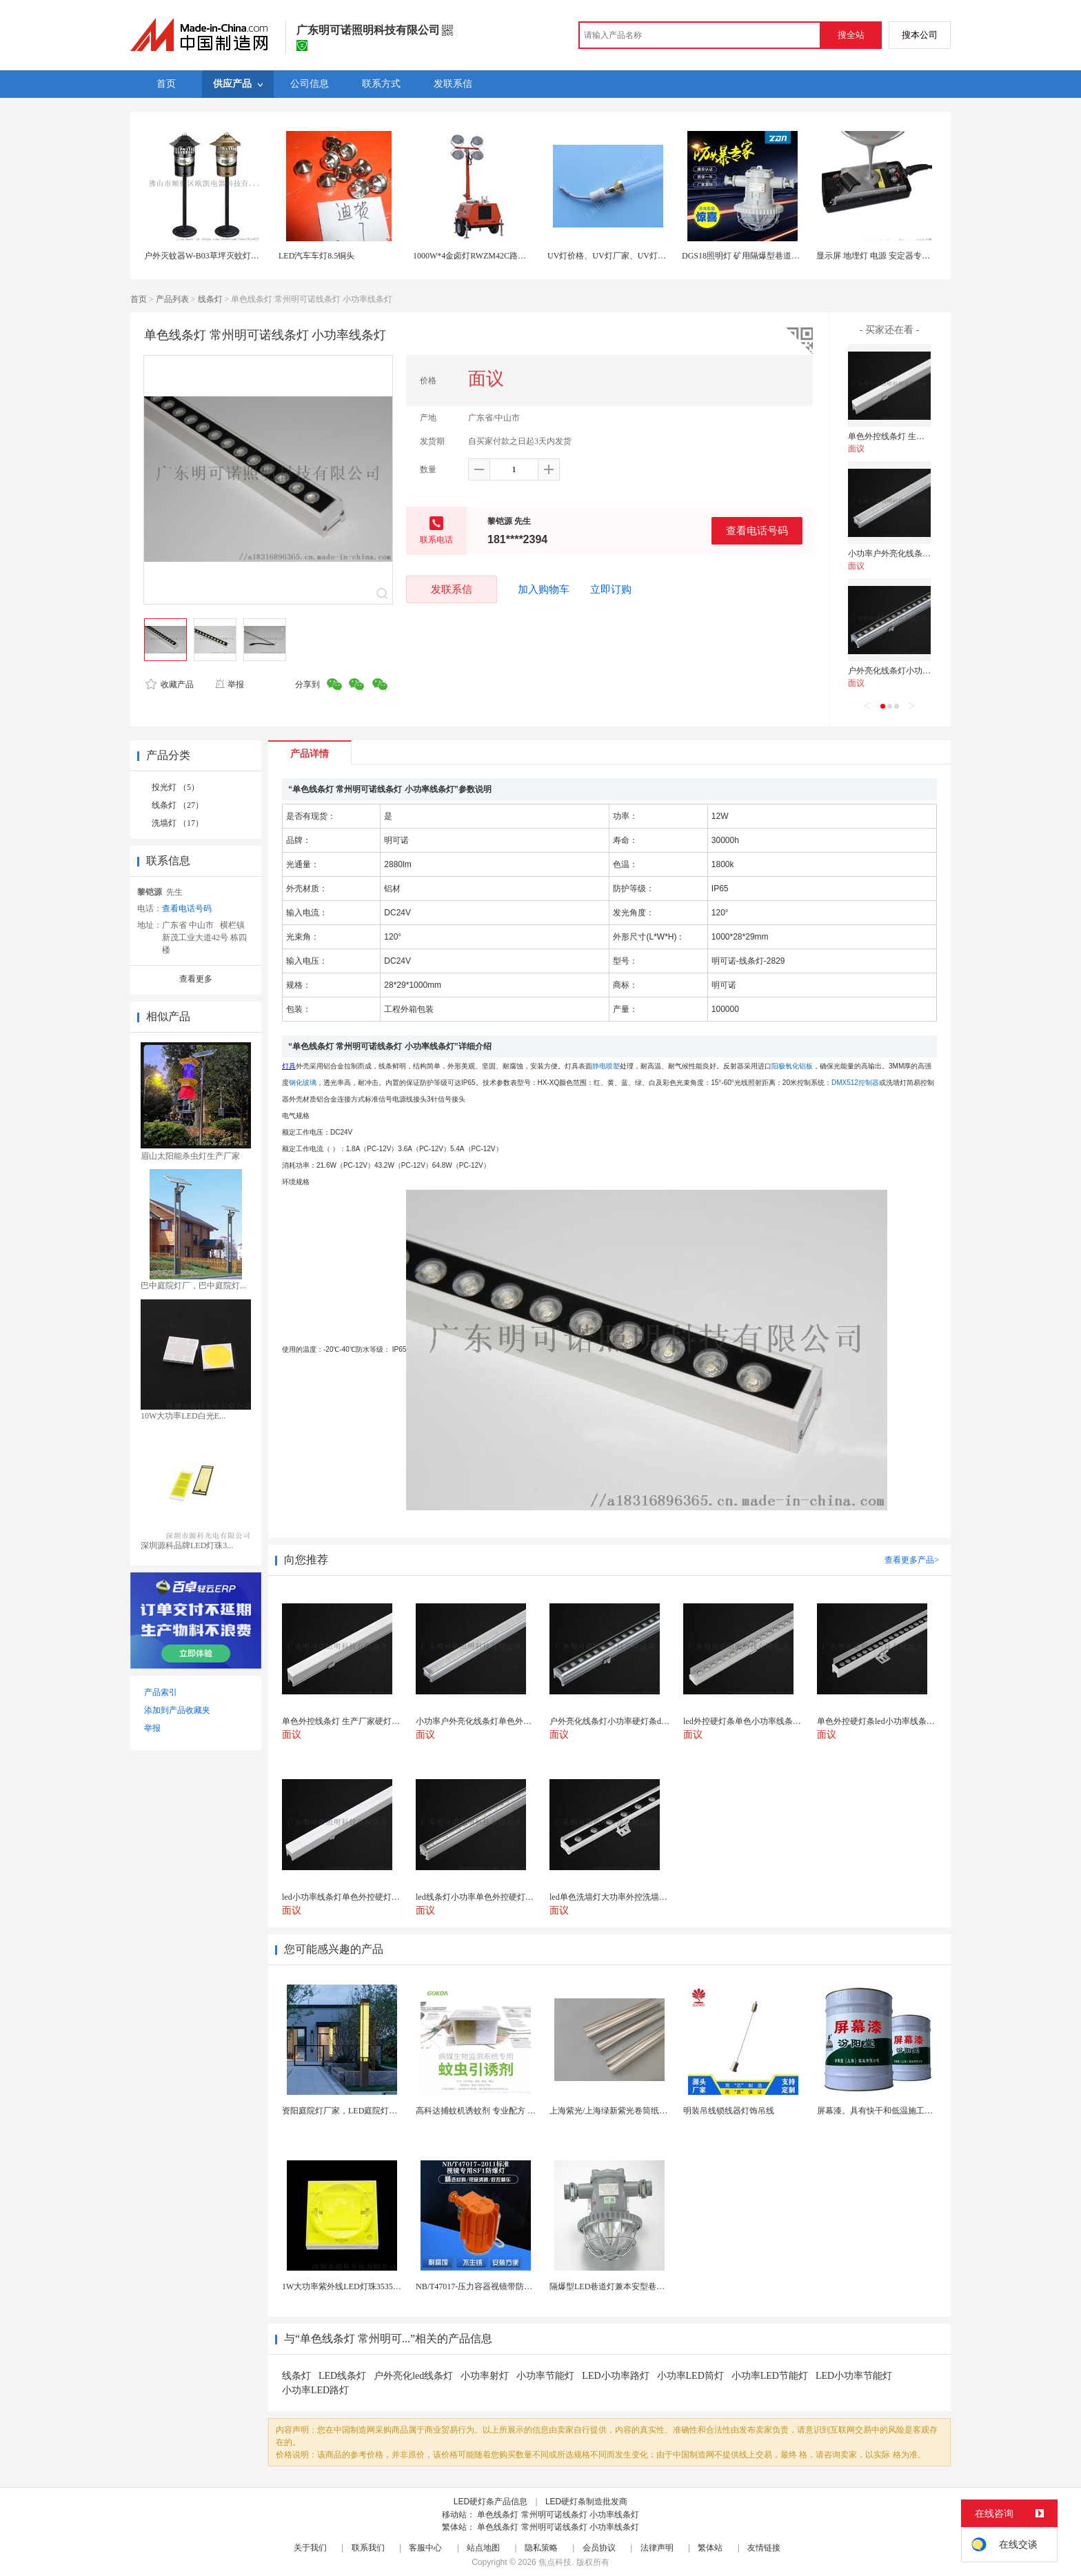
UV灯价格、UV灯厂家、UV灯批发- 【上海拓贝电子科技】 (654, 256)
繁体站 (710, 2548)
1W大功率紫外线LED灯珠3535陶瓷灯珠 (354, 2286)
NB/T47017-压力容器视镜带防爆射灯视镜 (490, 2286)
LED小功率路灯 (615, 2376)
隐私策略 (541, 2548)
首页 (138, 299)
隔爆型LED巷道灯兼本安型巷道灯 (611, 2286)
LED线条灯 (342, 2376)
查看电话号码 (757, 530)
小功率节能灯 (545, 2376)
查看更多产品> (912, 1560)
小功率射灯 (485, 2376)
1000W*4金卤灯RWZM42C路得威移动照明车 (494, 256)
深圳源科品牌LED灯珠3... (187, 1545)
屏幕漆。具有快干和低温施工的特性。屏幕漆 (899, 2111)
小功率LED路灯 (315, 2390)
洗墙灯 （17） (177, 823)
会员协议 (599, 2548)
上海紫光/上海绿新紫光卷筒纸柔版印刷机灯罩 (633, 2111)
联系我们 (368, 2548)
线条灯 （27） (177, 805)
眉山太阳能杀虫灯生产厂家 (190, 1156)
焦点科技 (555, 2562)
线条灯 (210, 299)
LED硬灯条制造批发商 (586, 2501)
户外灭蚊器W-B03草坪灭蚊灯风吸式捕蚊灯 (222, 256)
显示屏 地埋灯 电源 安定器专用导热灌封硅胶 (898, 256)
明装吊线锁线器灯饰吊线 (728, 2111)
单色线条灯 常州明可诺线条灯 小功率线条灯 (558, 2514)
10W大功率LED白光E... (183, 1416)
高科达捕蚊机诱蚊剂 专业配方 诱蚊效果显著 (496, 2111)
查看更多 (195, 979)
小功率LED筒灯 (690, 2376)
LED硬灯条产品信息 (490, 2501)
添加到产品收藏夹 (177, 1710)
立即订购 (611, 589)
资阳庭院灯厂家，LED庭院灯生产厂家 (352, 2111)
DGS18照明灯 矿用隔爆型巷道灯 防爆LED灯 (762, 256)
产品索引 (160, 1692)
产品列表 (172, 299)
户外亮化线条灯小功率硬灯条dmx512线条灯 (927, 671)
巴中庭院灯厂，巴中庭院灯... (193, 1285)
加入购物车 (543, 589)
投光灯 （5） (175, 787)
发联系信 (451, 589)
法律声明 (657, 2548)
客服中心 (425, 2548)
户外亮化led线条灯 (413, 2376)
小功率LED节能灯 (769, 2376)
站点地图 (483, 2548)
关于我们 (310, 2548)
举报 (229, 684)
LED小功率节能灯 (854, 2376)
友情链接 (763, 2548)
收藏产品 (169, 684)
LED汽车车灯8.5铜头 (316, 256)
